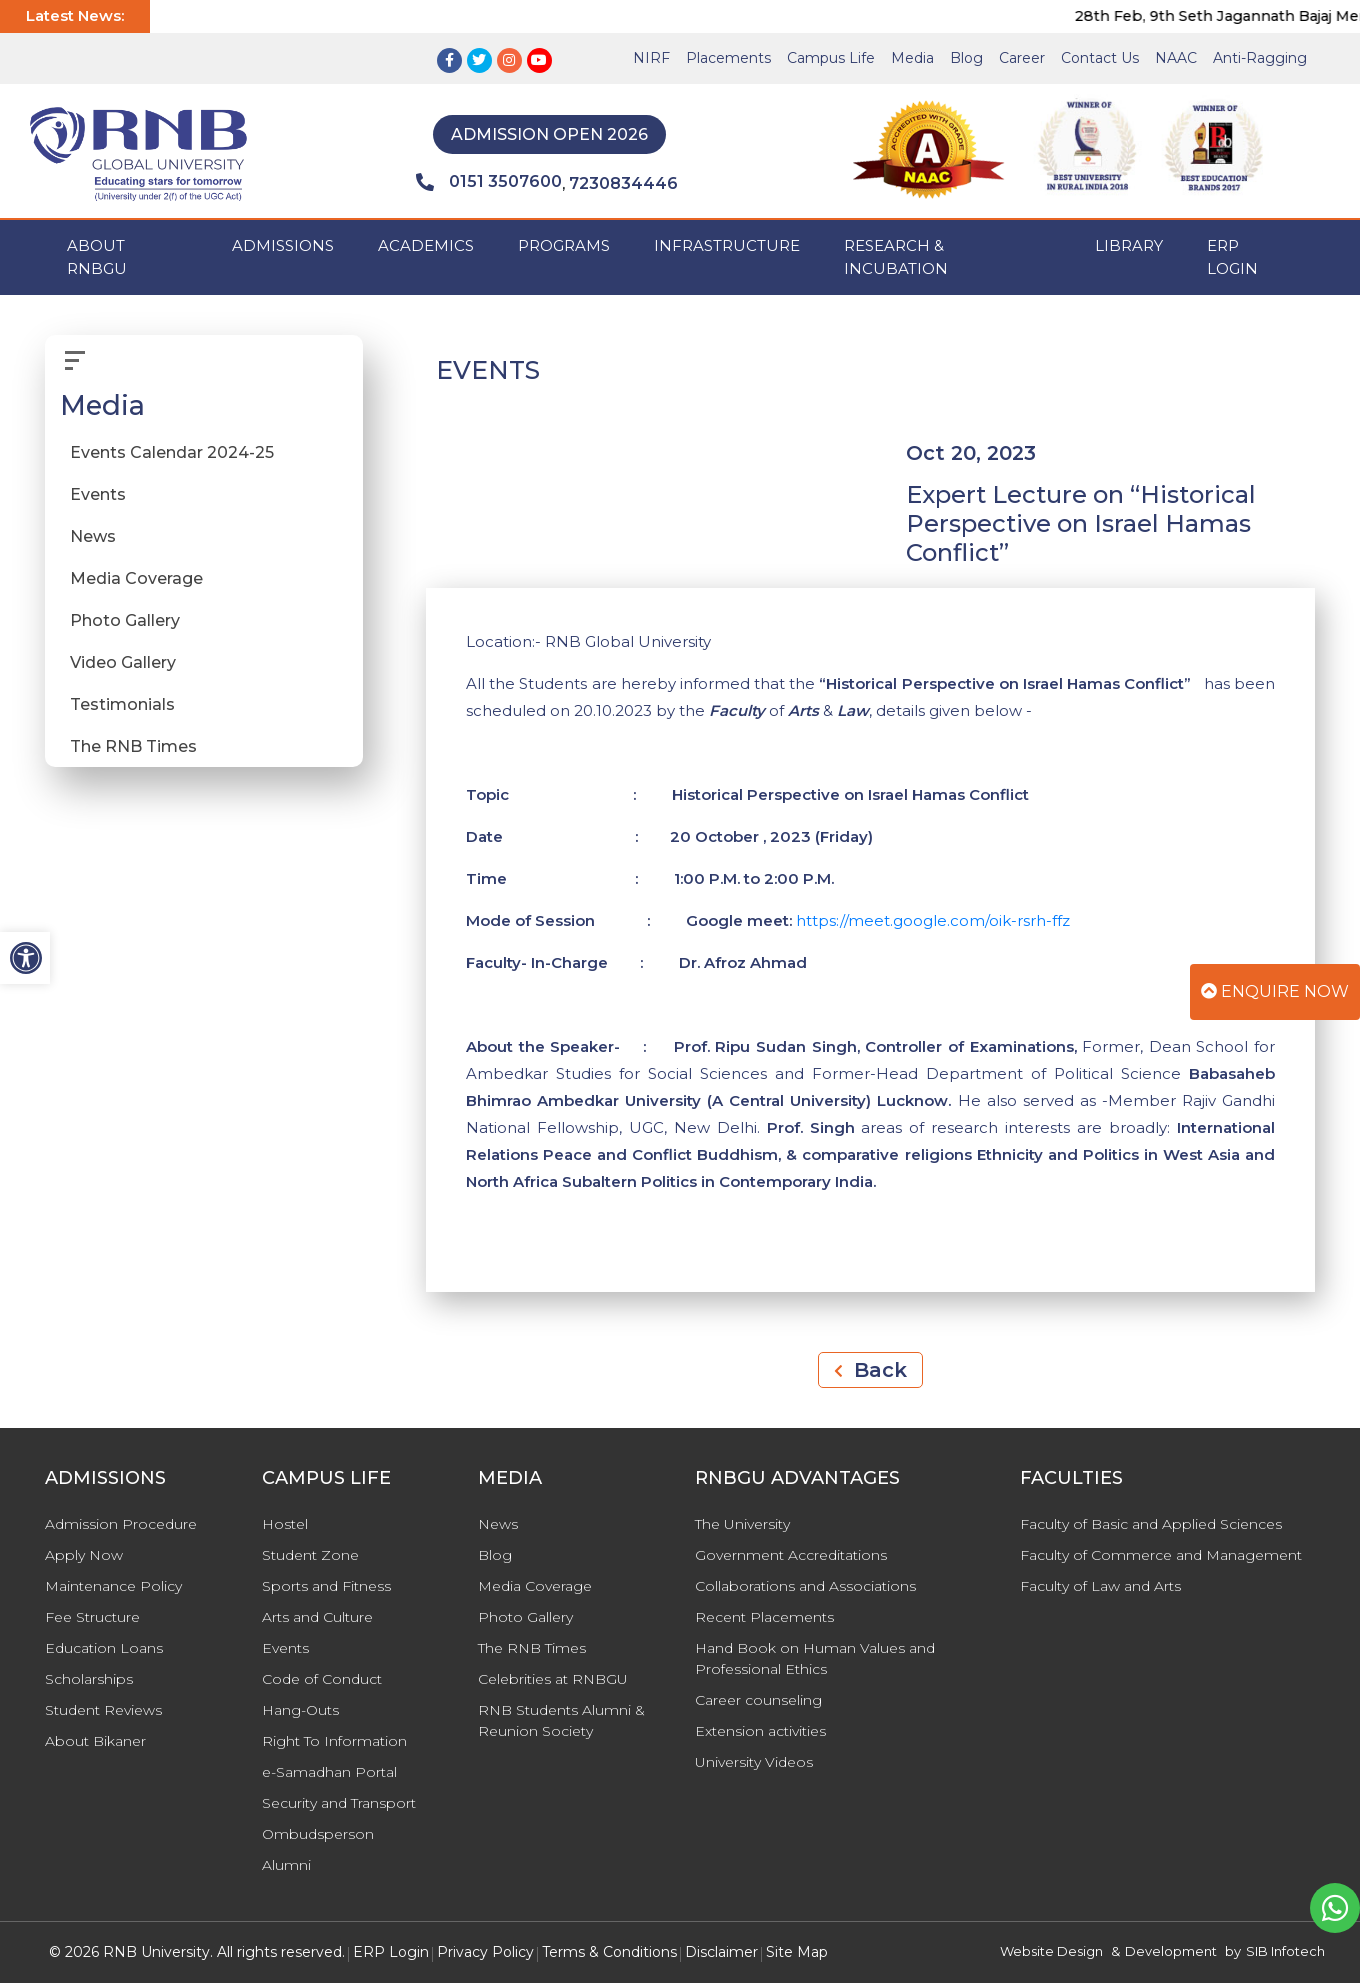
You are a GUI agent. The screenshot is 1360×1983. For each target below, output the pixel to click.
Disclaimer (721, 1952)
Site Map (797, 1952)
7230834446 (623, 183)
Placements (728, 58)
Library (1129, 245)
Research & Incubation (896, 257)
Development (1171, 1951)
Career (1022, 58)
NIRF (651, 58)
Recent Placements (764, 1617)
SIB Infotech (1285, 1951)
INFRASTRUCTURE (727, 245)
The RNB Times (133, 746)
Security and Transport (339, 1803)
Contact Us (1100, 58)
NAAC (1176, 58)
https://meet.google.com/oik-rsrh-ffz (933, 920)
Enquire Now (1275, 991)
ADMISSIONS (283, 245)
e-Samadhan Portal (329, 1772)
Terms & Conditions (609, 1952)
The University (742, 1524)
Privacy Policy (485, 1952)
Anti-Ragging (1260, 58)
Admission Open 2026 (549, 134)
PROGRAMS (564, 245)
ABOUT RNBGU (97, 257)
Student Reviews (103, 1710)
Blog (966, 58)
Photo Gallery (125, 620)
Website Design (1051, 1951)
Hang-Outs (300, 1710)
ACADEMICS (426, 245)
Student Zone (310, 1555)
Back (870, 1370)
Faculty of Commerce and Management (1161, 1555)
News (93, 536)
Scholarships (89, 1679)
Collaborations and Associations (805, 1586)
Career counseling (758, 1700)
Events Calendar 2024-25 (172, 452)
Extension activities (760, 1731)
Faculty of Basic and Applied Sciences (1151, 1524)
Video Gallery (123, 662)
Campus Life (831, 58)
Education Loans (104, 1648)
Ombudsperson (318, 1834)
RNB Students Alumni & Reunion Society (561, 1720)
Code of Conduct (322, 1679)
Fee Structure (92, 1617)
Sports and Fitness (326, 1586)
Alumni (286, 1865)
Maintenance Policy (113, 1586)
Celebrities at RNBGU (553, 1679)
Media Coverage (136, 578)
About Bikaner (95, 1741)
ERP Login (1232, 257)
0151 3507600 (489, 182)
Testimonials (122, 704)
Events (98, 494)
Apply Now (84, 1555)
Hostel (285, 1524)
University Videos (754, 1762)
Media (912, 58)
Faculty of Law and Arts (1100, 1586)
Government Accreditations (791, 1555)
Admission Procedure (121, 1524)
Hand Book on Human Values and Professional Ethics (815, 1658)
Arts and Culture (317, 1617)
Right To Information (334, 1741)
